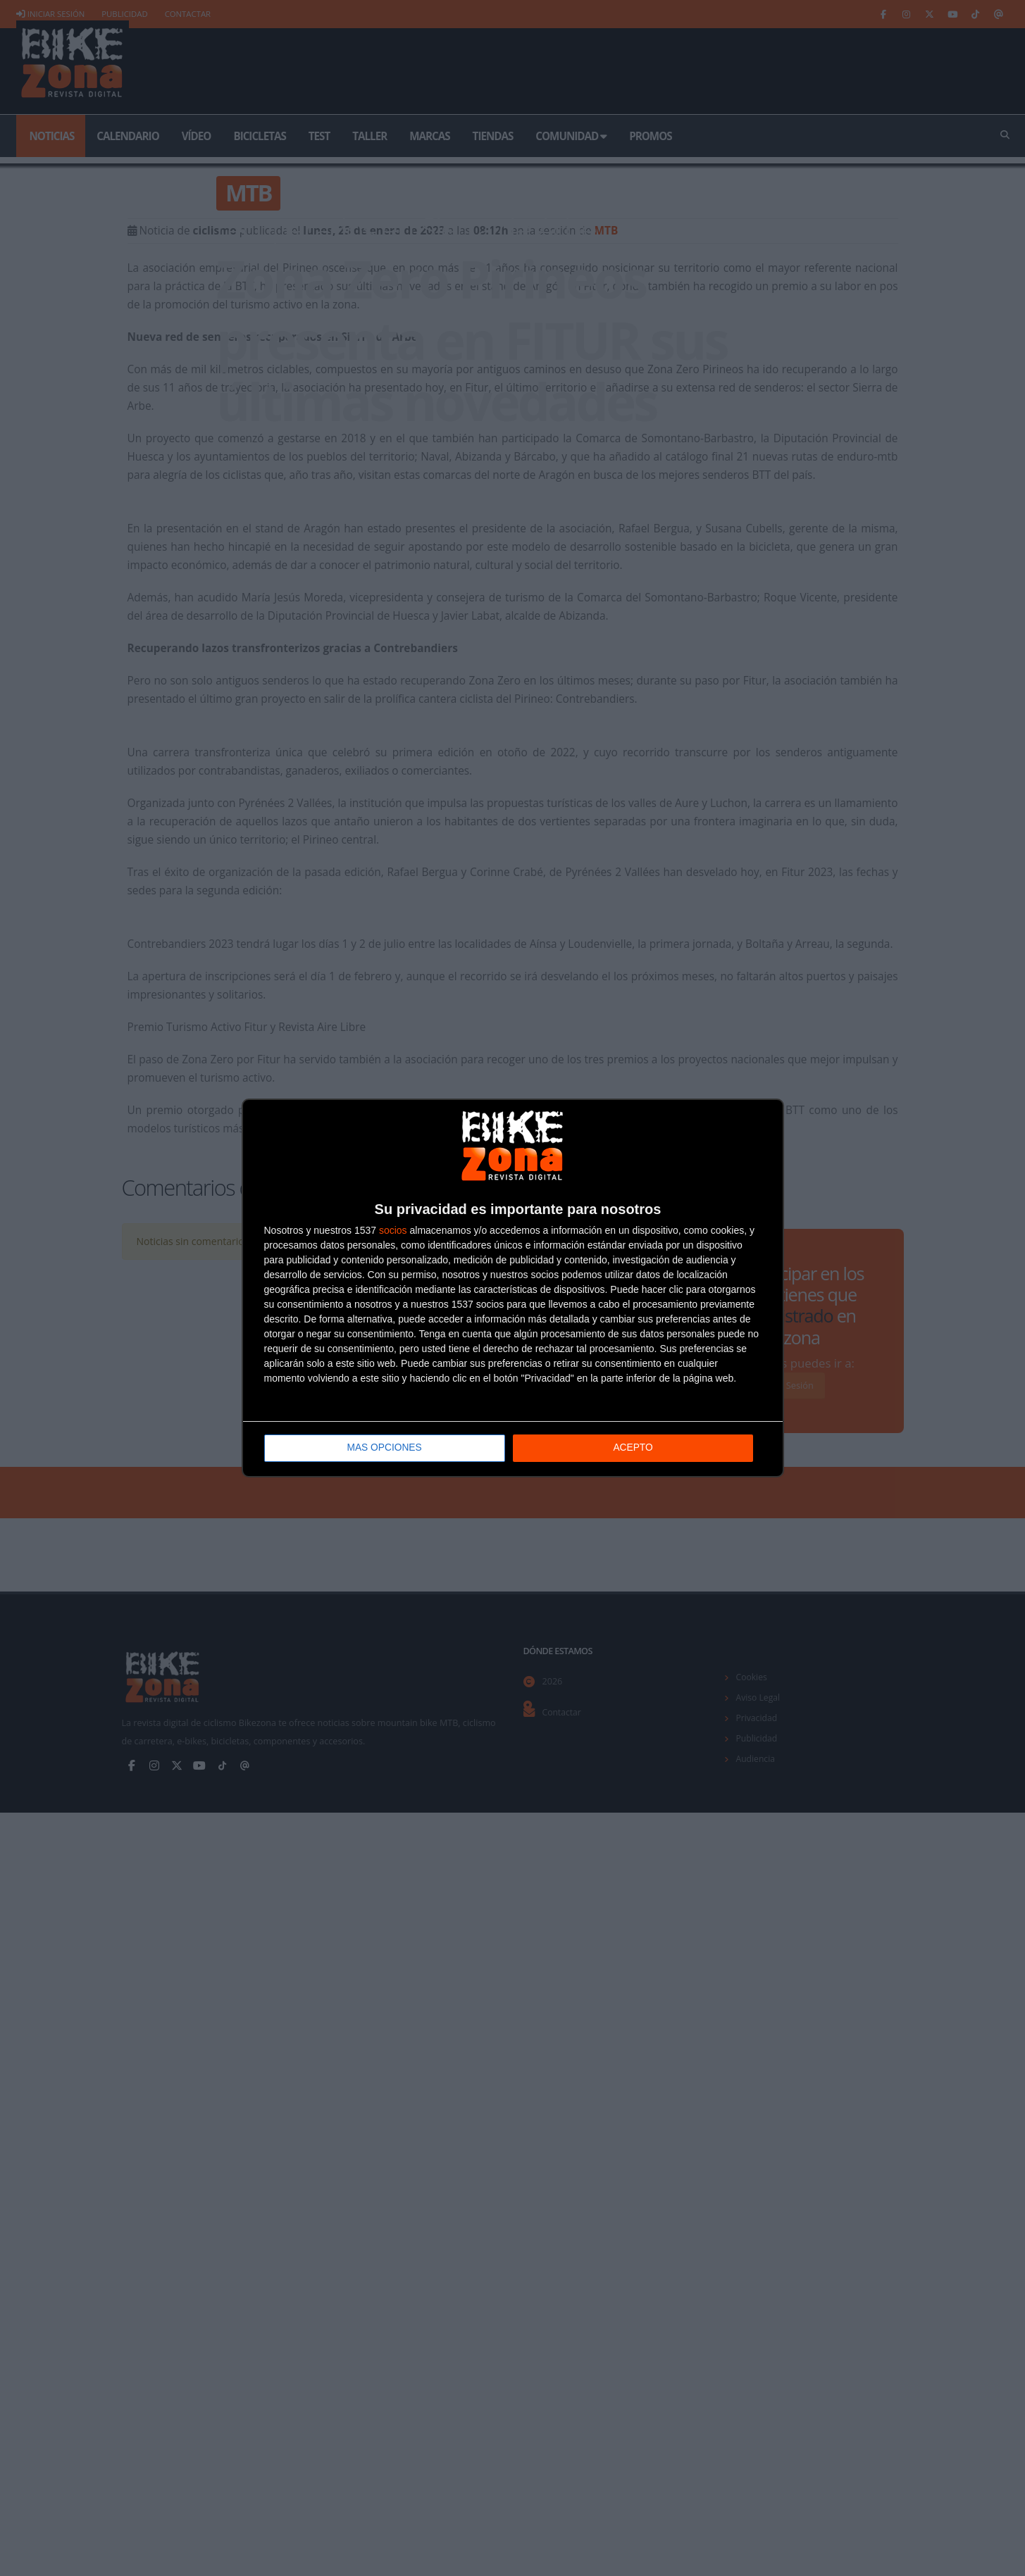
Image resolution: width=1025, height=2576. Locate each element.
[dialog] (513, 1288)
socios (393, 1231)
